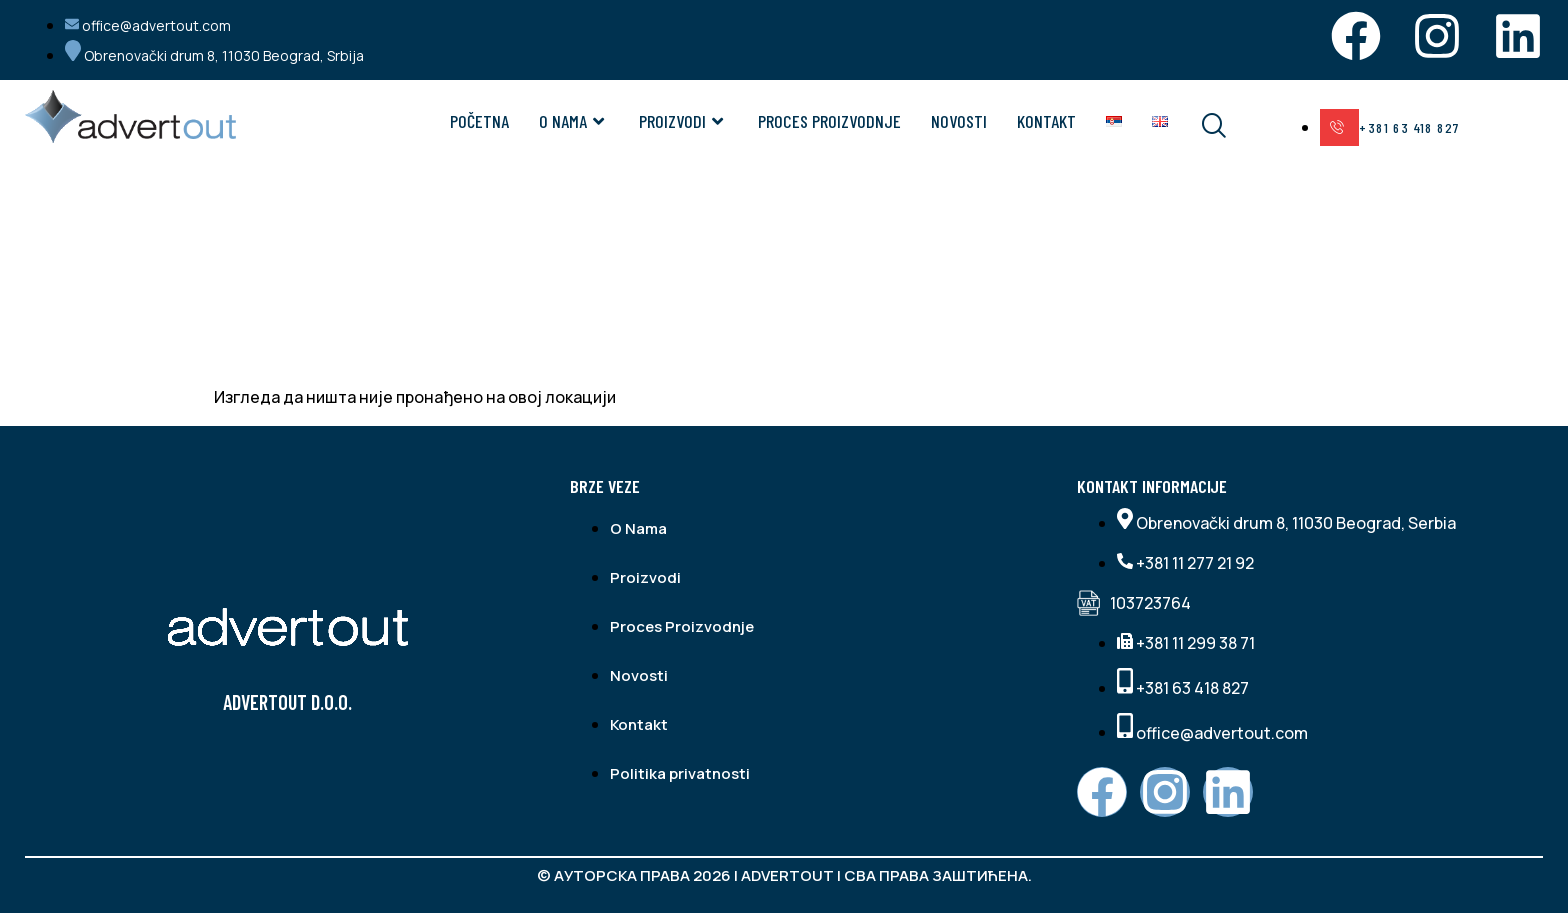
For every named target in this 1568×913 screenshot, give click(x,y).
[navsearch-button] (1200, 127)
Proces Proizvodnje (829, 121)
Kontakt (1046, 121)
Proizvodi (683, 121)
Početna (479, 121)
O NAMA (574, 121)
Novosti (959, 121)
